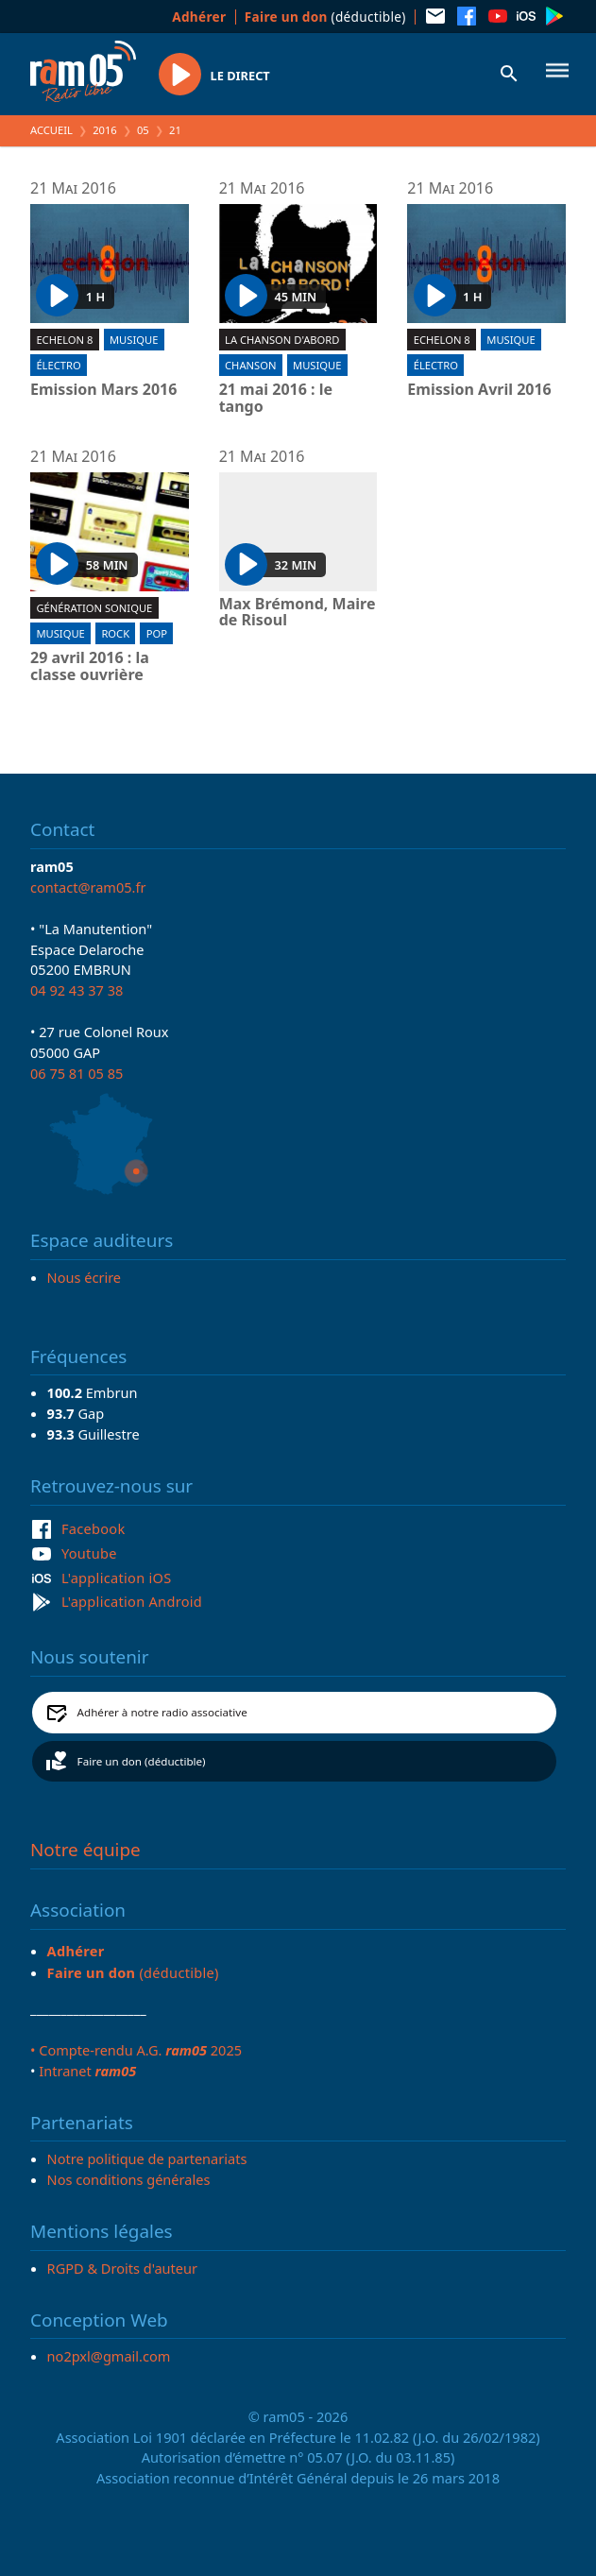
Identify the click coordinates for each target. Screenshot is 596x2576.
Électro (58, 365)
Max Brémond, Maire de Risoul (297, 612)
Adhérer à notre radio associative (162, 1712)
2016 (105, 130)
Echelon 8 (64, 340)
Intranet (87, 2070)
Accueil (51, 130)
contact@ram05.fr (88, 887)
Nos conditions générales (129, 2179)
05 (143, 130)
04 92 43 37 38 (76, 990)
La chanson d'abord (282, 340)
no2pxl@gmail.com (109, 2355)
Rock (115, 633)
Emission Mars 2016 (103, 390)
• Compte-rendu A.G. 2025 (136, 2049)
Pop (156, 633)
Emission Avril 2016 (479, 390)
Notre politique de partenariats (147, 2158)
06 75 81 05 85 (76, 1073)
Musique (134, 340)
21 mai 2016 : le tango (275, 398)
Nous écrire (84, 1277)
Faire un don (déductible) (141, 1761)
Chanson (250, 365)
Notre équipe (85, 1849)
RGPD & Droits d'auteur (122, 2268)
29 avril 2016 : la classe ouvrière (89, 666)
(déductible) (325, 17)
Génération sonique (94, 608)
